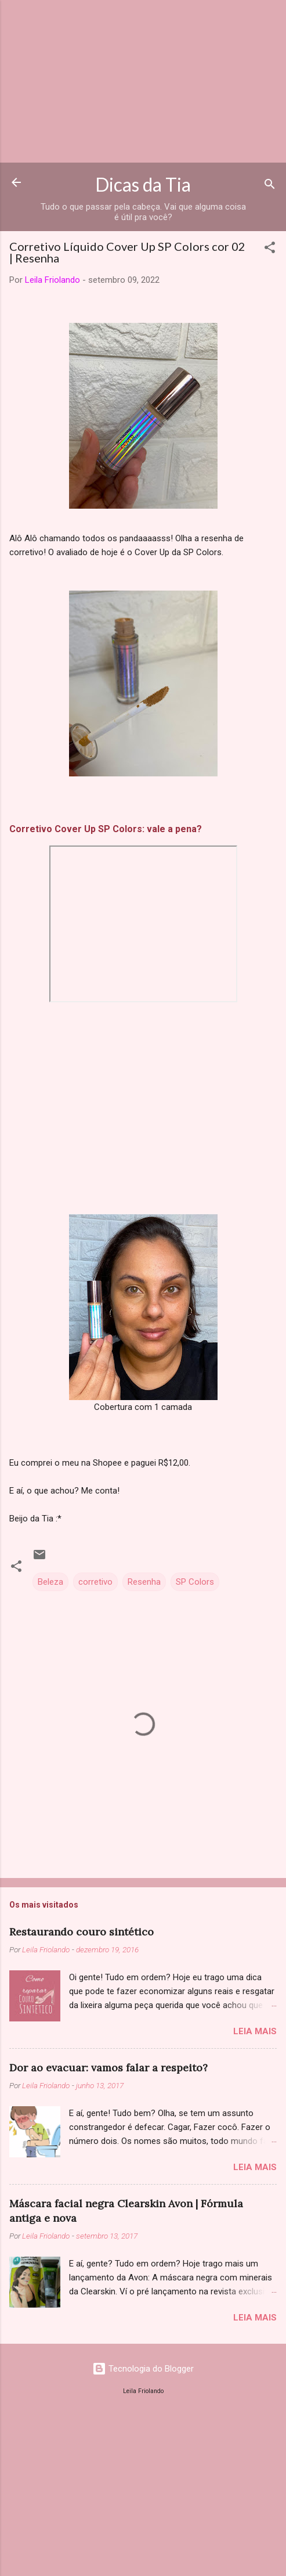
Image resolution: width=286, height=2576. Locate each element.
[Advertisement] (143, 81)
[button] (270, 249)
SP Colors (195, 1582)
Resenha (144, 1582)
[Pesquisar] (270, 186)
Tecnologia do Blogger (143, 2368)
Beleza (50, 1582)
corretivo (95, 1582)
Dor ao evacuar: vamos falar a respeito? (108, 2067)
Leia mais (255, 2031)
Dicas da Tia (143, 184)
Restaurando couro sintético (81, 1931)
